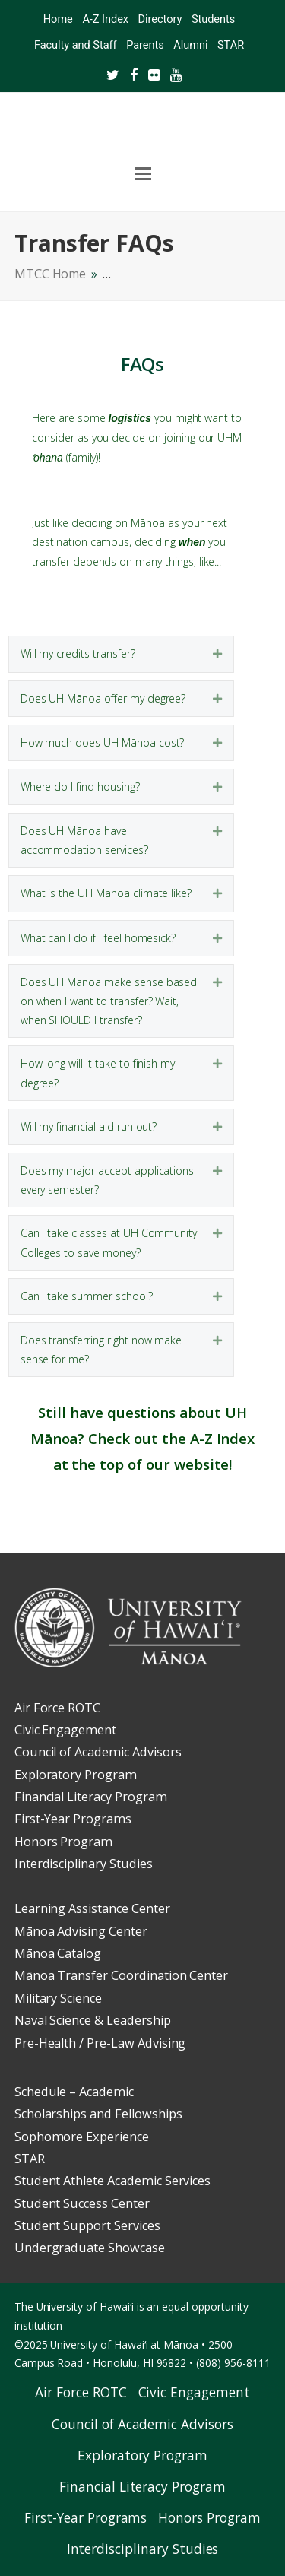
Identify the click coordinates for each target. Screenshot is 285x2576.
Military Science (58, 1998)
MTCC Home (50, 273)
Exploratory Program (75, 1774)
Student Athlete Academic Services (112, 2180)
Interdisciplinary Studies (83, 1863)
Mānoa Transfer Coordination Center (121, 1975)
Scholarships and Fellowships (98, 2113)
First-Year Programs (72, 1818)
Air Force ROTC (57, 1707)
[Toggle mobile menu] (142, 174)
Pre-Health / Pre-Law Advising (100, 2043)
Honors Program (63, 1841)
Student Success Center (82, 2203)
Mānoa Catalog (57, 1953)
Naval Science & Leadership (92, 2020)
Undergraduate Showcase (89, 2247)
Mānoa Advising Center (80, 1931)
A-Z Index (222, 1438)
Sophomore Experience (81, 2136)
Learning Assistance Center (92, 1908)
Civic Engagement (65, 1729)
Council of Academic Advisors (98, 1751)
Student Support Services (87, 2225)
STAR (29, 2158)
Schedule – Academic (74, 2091)
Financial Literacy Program (90, 1796)
